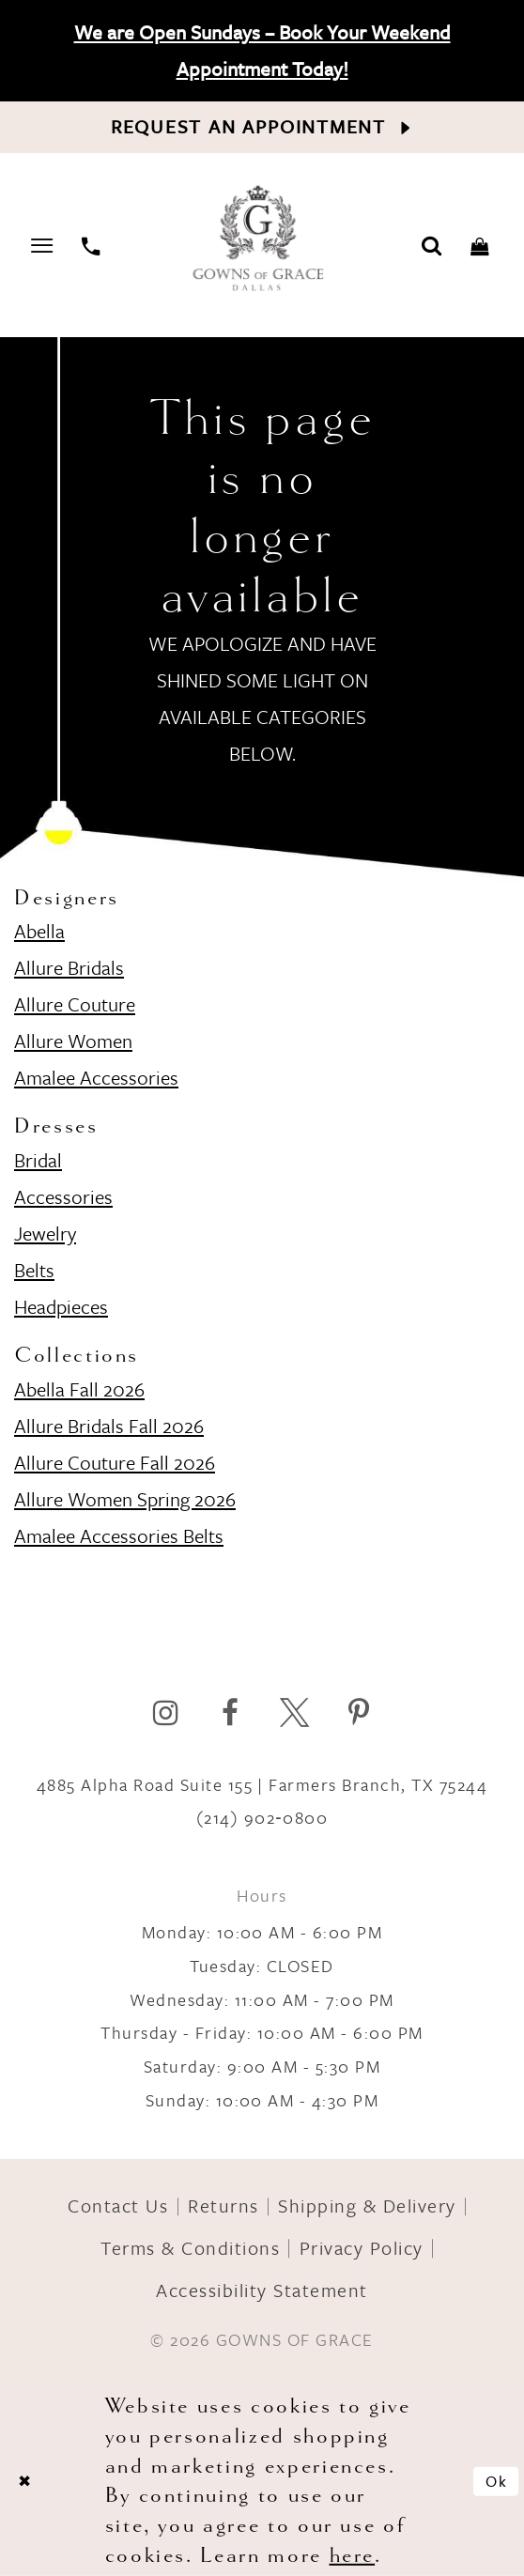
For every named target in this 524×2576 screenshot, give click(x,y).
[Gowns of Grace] (260, 240)
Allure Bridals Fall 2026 (109, 1425)
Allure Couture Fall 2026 (114, 1462)
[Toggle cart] (479, 245)
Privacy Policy (362, 2247)
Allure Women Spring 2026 (125, 1499)
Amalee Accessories (96, 1077)
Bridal (38, 1160)
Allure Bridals (69, 967)
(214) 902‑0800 (262, 1817)
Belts (34, 1270)
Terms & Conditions (190, 2247)
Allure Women (73, 1040)
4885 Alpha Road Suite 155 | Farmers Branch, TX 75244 (262, 1784)
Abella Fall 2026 (79, 1389)
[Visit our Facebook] (229, 1712)
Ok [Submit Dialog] (496, 2480)
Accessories (63, 1196)
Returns (223, 2205)
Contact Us (118, 2205)
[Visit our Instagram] (165, 1712)
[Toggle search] (432, 245)
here (353, 2555)
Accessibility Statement (261, 2290)
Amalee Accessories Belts (118, 1535)
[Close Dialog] (24, 2481)
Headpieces (61, 1306)
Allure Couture (74, 1004)
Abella (39, 931)
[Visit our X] (294, 1712)
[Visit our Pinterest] (358, 1712)
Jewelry (45, 1233)
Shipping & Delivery (366, 2205)
